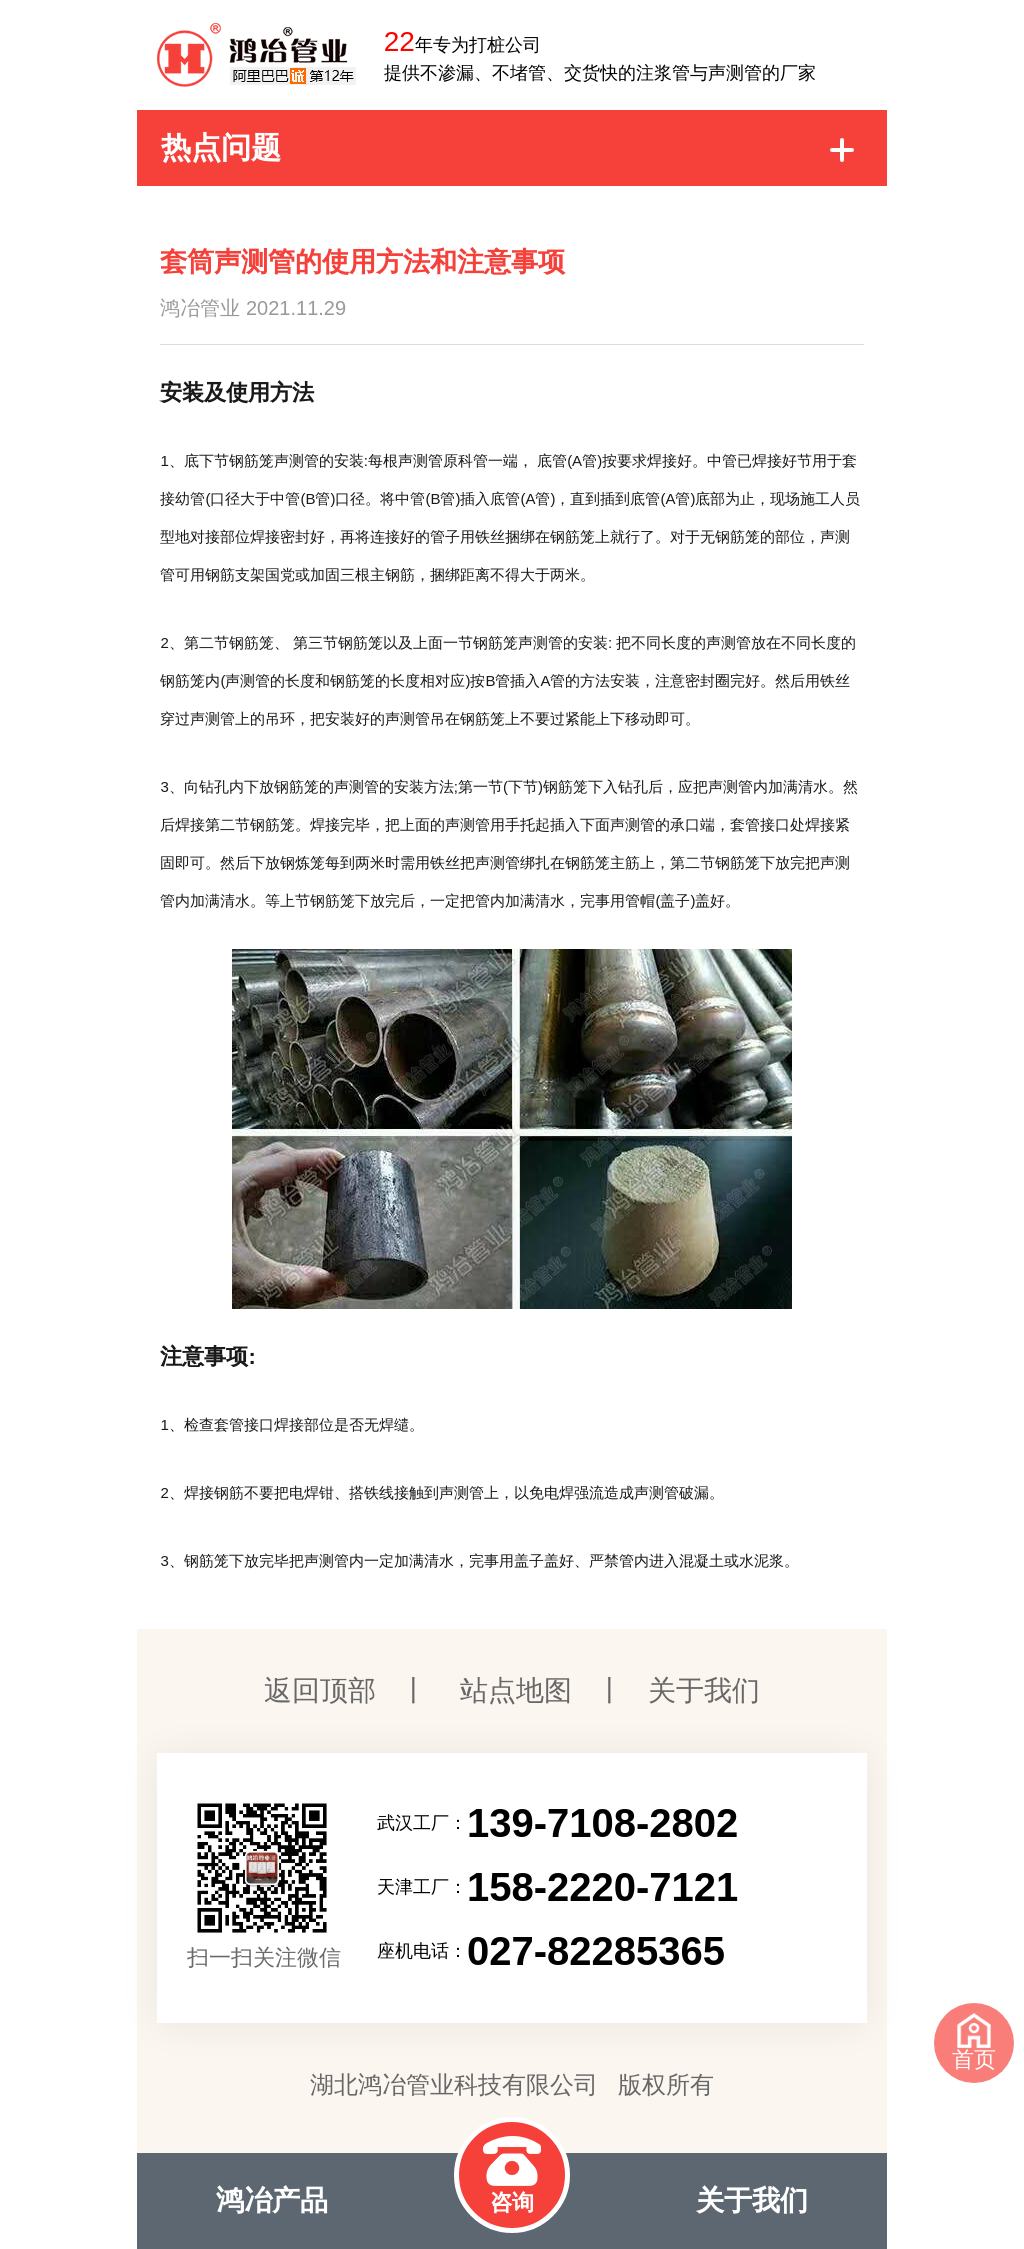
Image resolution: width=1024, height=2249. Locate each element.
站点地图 (516, 1690)
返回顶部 (320, 1690)
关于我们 (704, 1690)
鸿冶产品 (272, 2200)
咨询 (512, 2175)
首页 (974, 2042)
